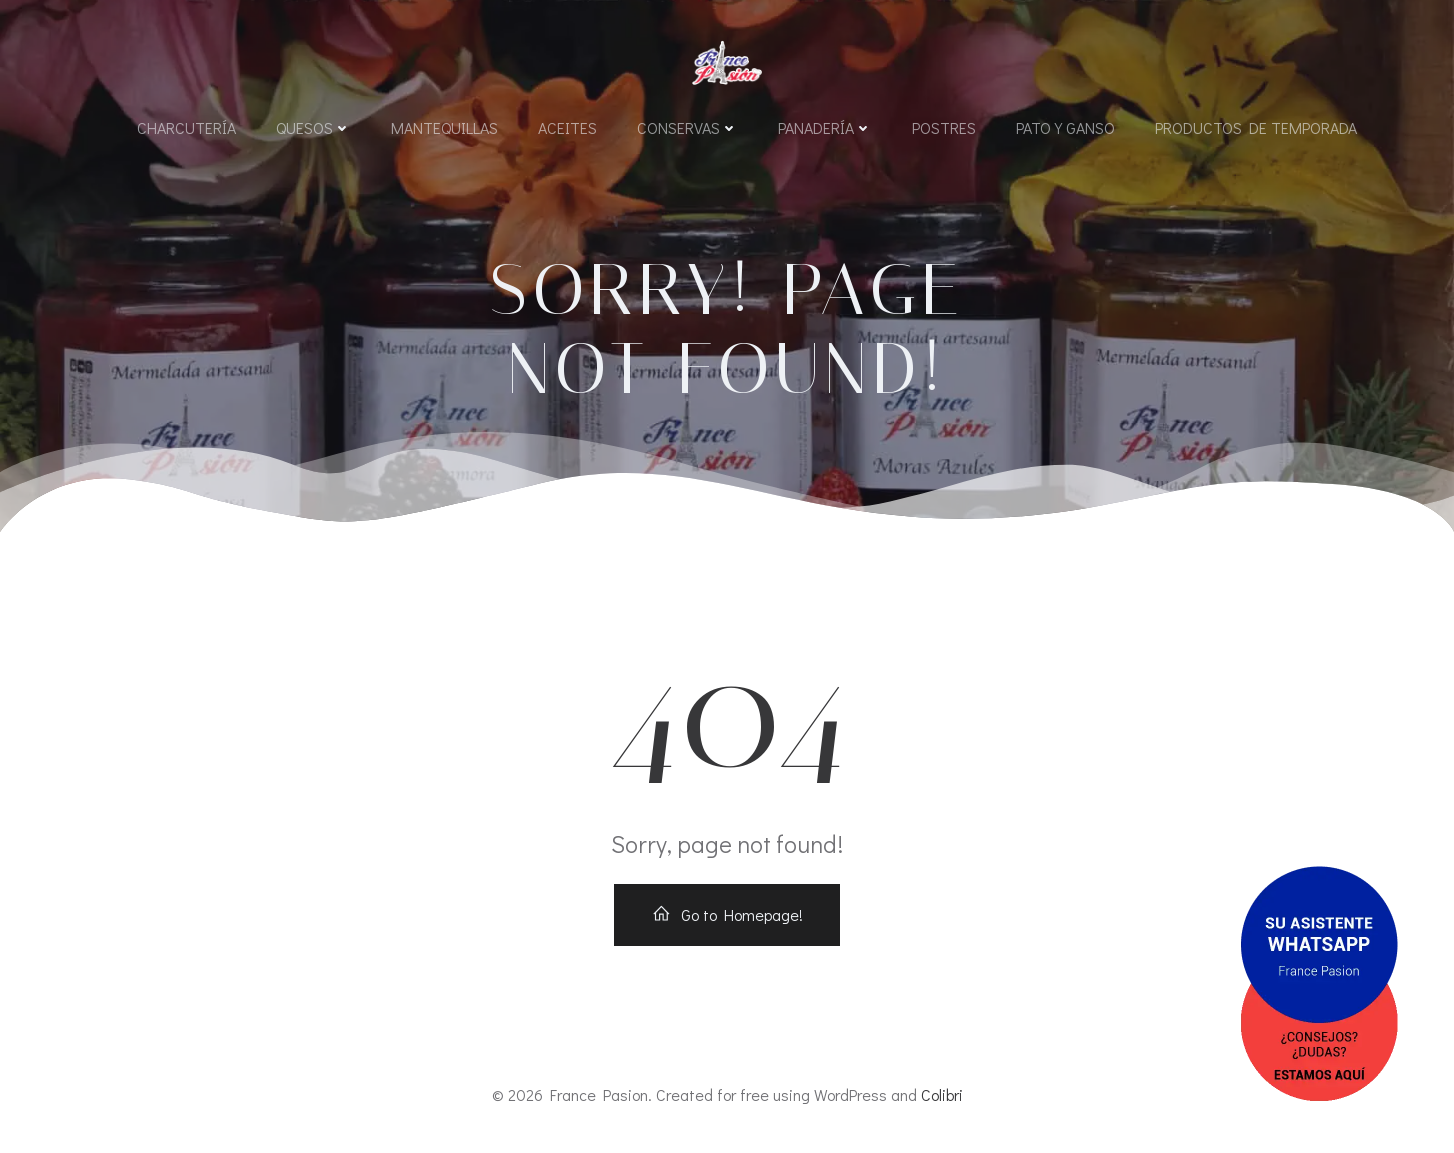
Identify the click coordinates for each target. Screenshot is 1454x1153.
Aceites (567, 127)
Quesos (313, 127)
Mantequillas (444, 127)
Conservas (687, 127)
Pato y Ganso (1065, 127)
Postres (944, 127)
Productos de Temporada (1256, 127)
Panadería (825, 127)
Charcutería (186, 127)
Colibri (942, 1094)
